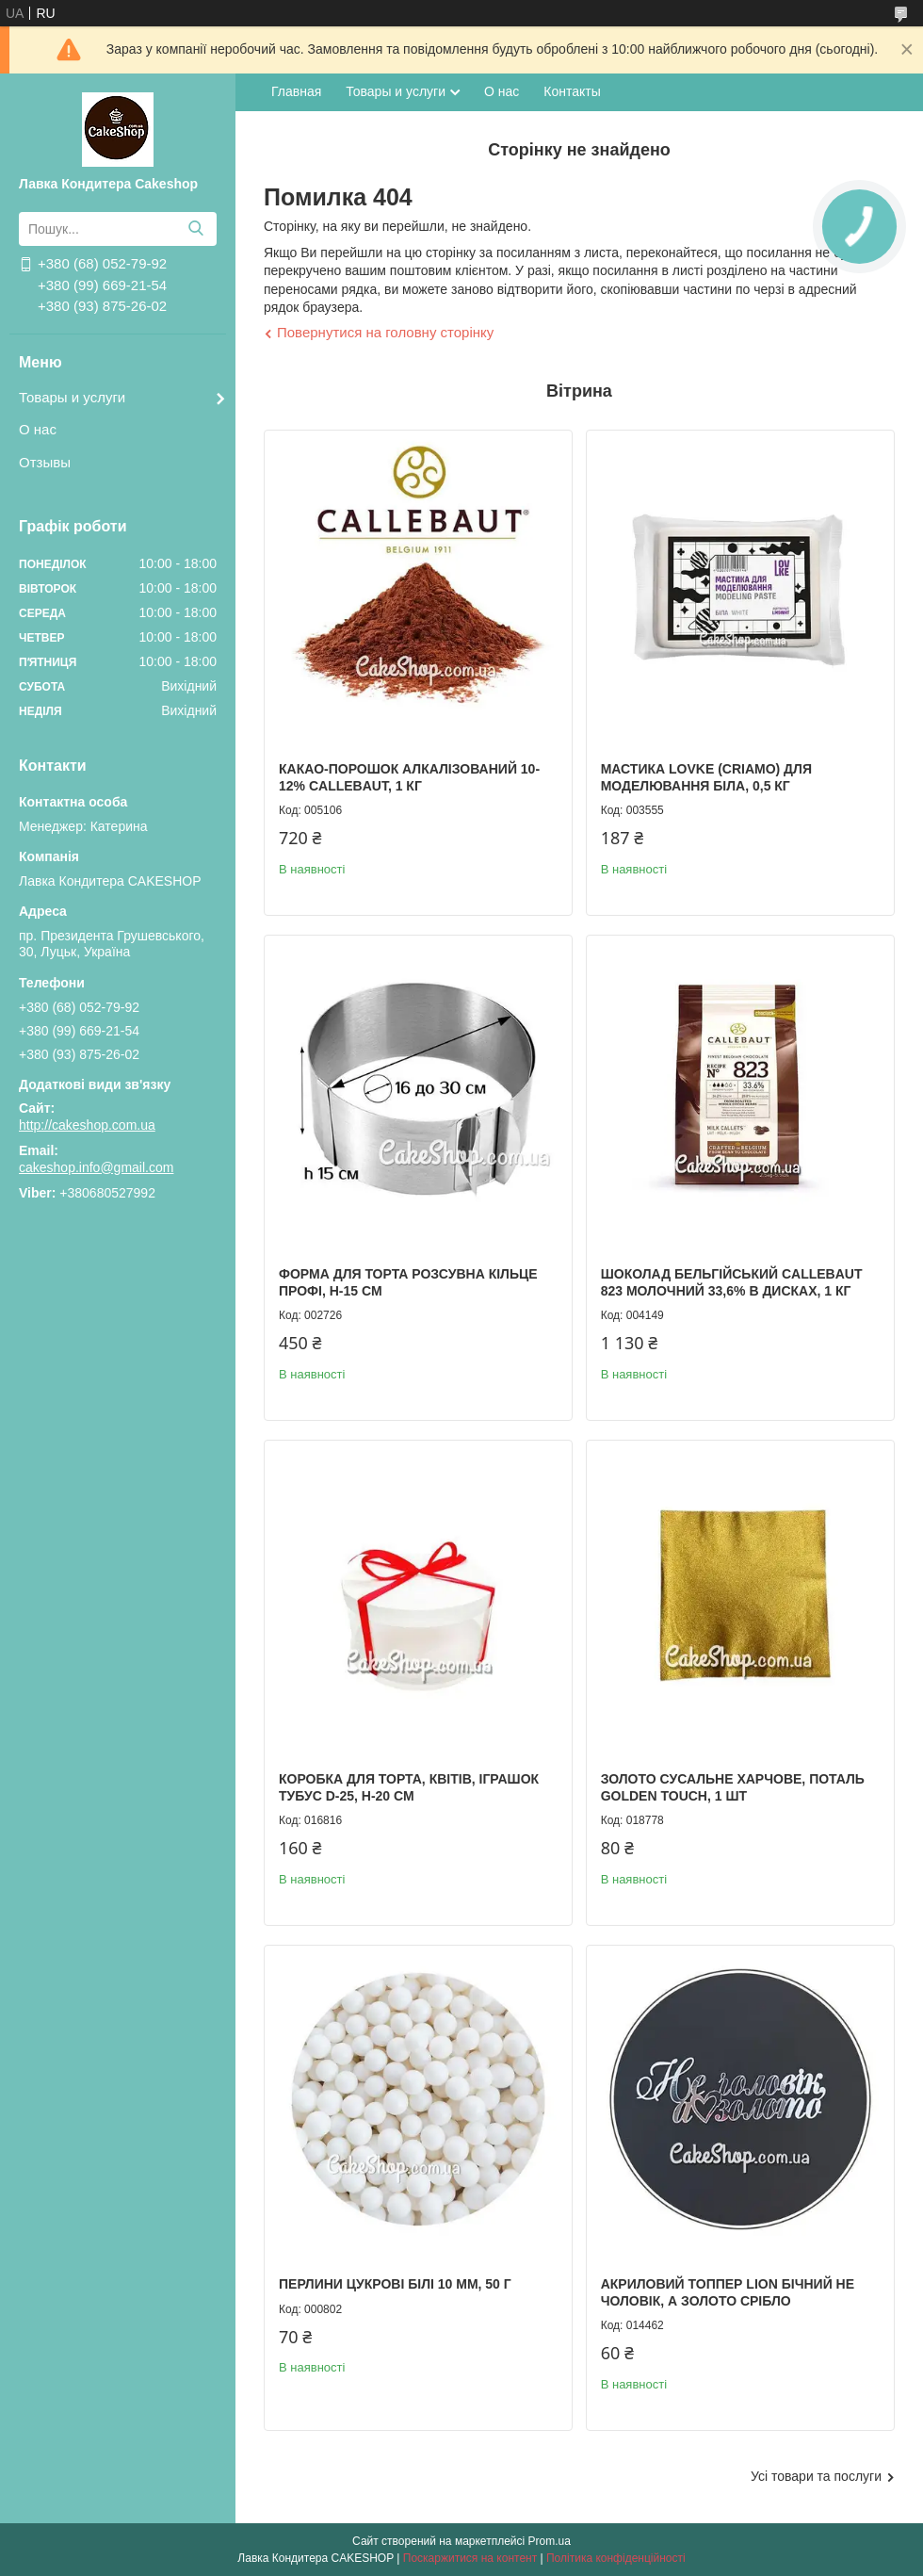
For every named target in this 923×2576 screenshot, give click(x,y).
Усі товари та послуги (816, 2476)
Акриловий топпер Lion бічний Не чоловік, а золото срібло (727, 2292)
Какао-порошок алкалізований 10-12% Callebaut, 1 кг (409, 777)
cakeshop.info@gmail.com (96, 1167)
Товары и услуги (72, 397)
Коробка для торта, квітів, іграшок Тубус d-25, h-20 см (409, 1787)
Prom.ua (549, 2541)
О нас (38, 429)
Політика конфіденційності (616, 2558)
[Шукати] (195, 229)
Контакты (571, 91)
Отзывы (45, 462)
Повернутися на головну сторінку (385, 332)
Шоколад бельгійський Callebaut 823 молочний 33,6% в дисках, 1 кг (732, 1282)
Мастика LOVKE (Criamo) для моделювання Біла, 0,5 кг (706, 777)
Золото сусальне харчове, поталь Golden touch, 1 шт (733, 1787)
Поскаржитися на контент (470, 2558)
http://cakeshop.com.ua (87, 1125)
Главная (296, 91)
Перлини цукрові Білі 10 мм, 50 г (395, 2283)
